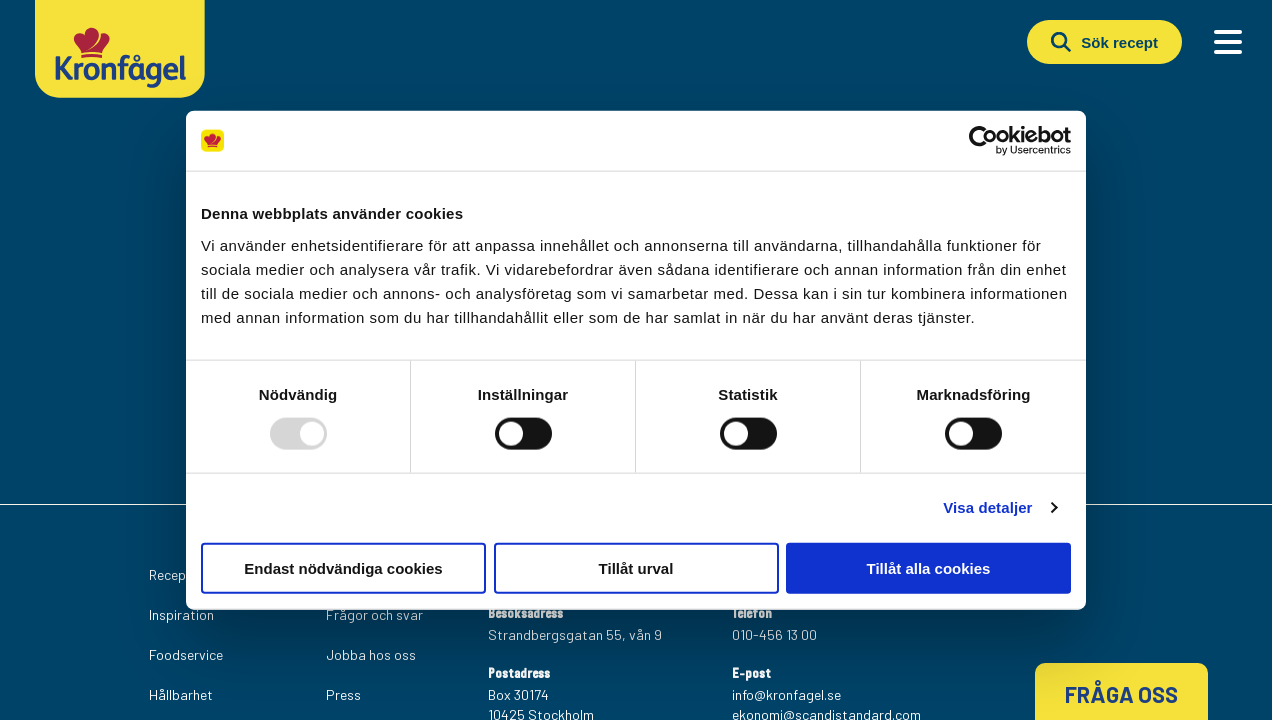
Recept (170, 574)
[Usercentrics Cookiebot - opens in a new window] (983, 141)
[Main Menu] (1228, 42)
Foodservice (186, 654)
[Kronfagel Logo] (120, 94)
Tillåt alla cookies (929, 567)
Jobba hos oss (371, 654)
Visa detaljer (987, 507)
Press (343, 694)
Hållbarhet (181, 694)
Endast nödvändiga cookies (343, 567)
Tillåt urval (636, 567)
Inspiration (181, 614)
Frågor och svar (374, 614)
